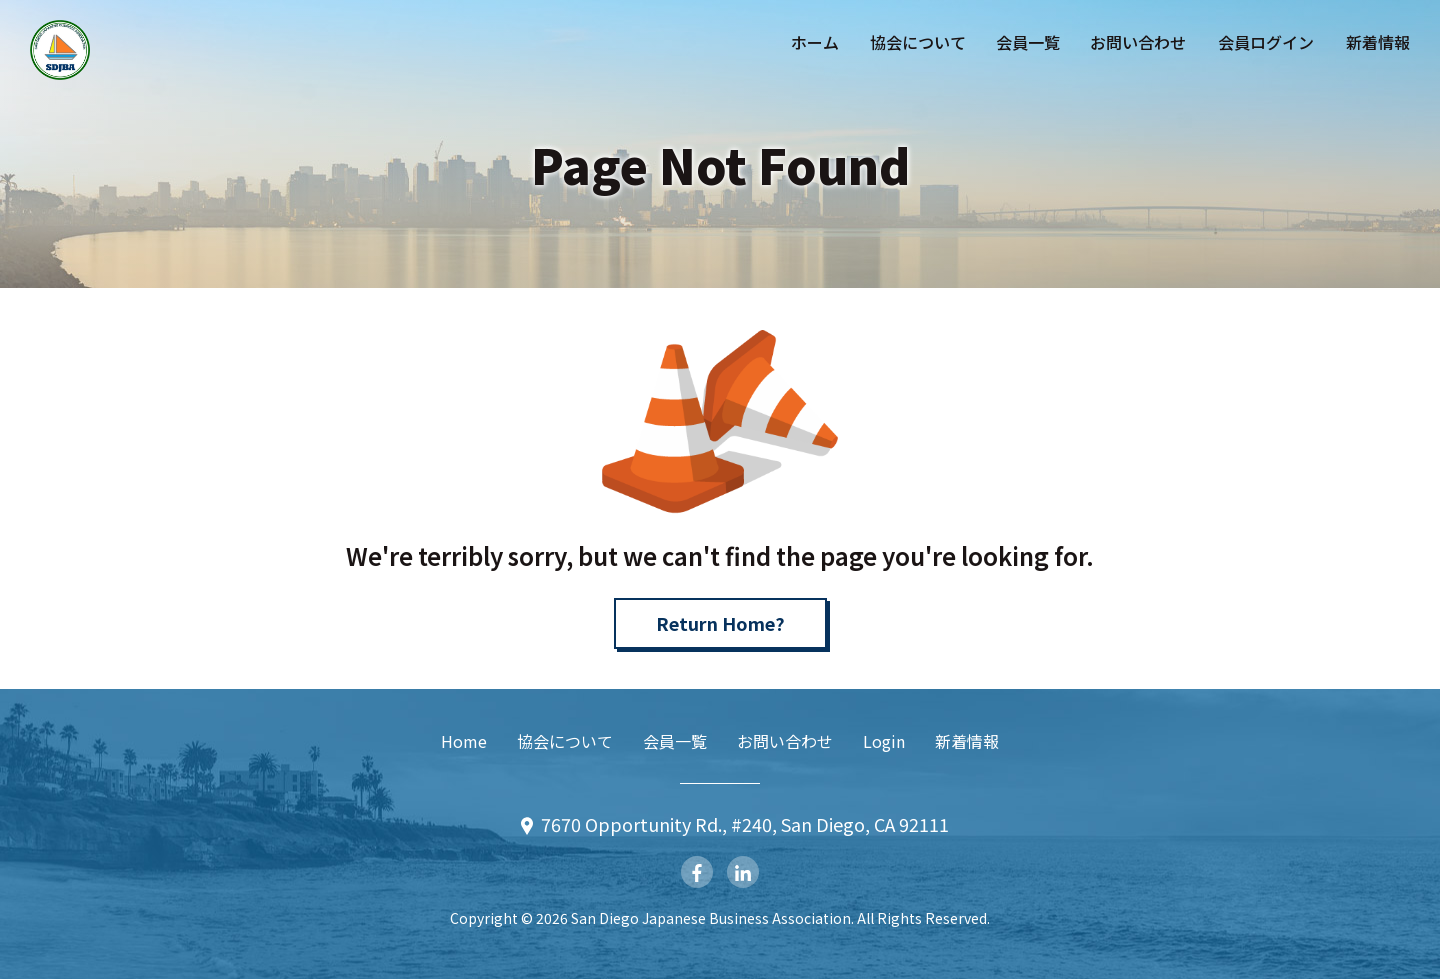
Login (884, 741)
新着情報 (1378, 42)
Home (464, 741)
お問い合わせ (1138, 42)
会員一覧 (1028, 42)
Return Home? (720, 623)
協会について (918, 42)
